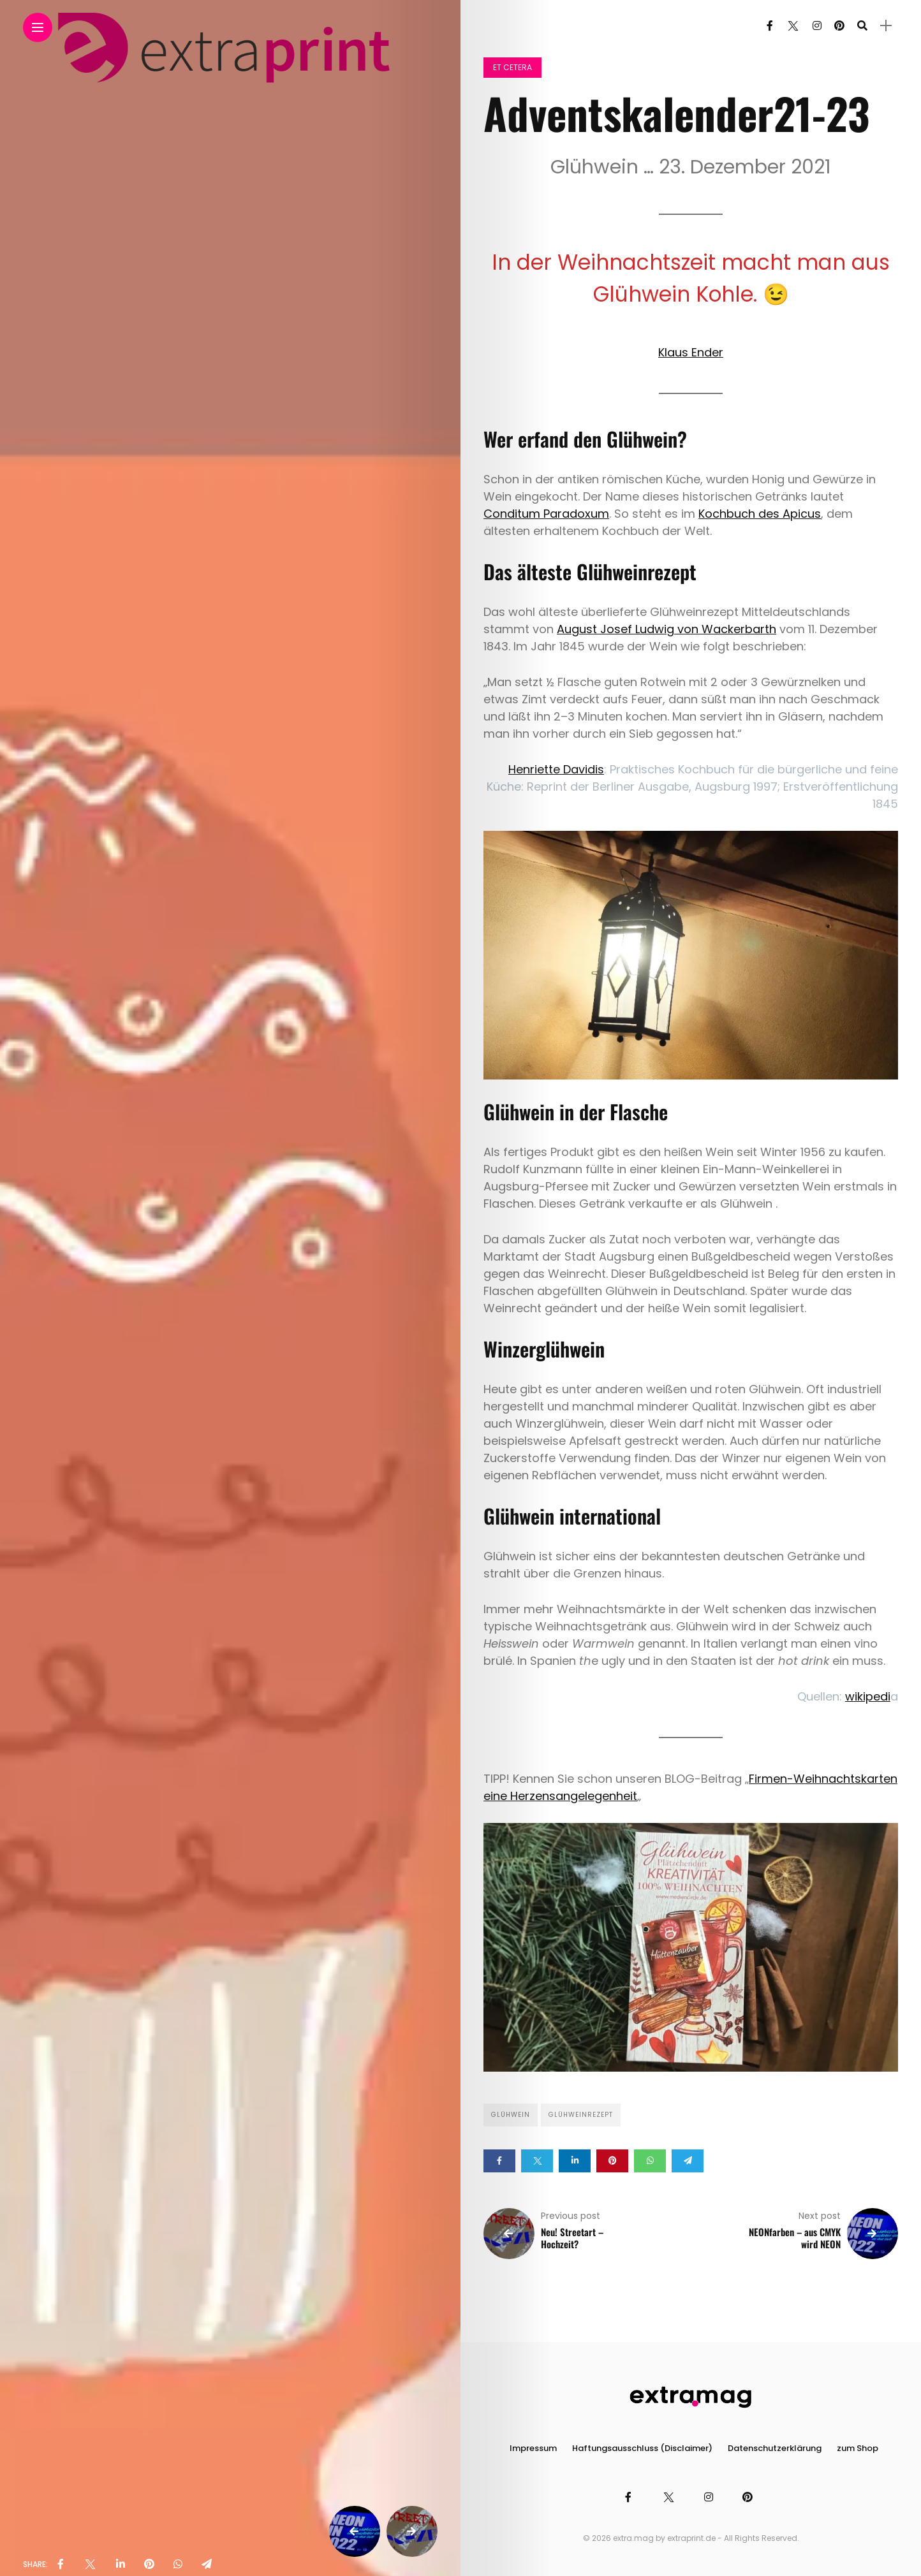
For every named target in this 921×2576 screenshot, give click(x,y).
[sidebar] (886, 26)
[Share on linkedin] (575, 2160)
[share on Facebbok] (60, 2564)
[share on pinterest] (149, 2564)
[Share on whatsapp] (650, 2160)
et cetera (512, 67)
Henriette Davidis (556, 769)
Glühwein (510, 2114)
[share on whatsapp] (177, 2564)
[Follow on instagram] (817, 25)
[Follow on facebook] (770, 25)
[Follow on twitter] (793, 25)
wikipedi (867, 1696)
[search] (862, 26)
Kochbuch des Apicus (759, 514)
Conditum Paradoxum (546, 514)
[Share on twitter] (537, 2160)
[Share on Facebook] (499, 2160)
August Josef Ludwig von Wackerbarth (666, 629)
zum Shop (857, 2448)
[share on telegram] (207, 2564)
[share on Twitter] (90, 2564)
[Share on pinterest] (612, 2160)
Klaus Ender (690, 352)
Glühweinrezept (581, 2114)
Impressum (533, 2448)
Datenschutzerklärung (775, 2448)
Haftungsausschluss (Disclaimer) (642, 2448)
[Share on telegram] (688, 2160)
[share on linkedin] (120, 2564)
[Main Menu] (37, 28)
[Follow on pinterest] (839, 25)
